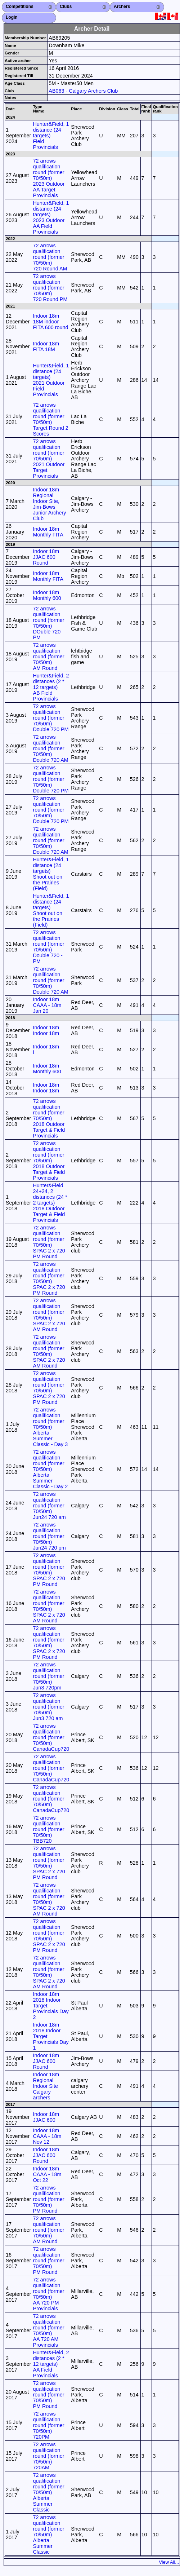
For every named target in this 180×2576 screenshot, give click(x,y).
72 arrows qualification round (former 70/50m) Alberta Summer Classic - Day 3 (50, 1427)
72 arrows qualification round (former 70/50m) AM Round (48, 656)
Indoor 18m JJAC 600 (46, 2117)
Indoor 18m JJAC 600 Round (46, 557)
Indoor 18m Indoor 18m (46, 1030)
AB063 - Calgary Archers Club (83, 91)
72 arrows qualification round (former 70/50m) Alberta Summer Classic (48, 2492)
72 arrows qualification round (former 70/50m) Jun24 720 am (49, 1505)
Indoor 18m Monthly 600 (47, 595)
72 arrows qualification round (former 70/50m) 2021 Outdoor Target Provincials (48, 458)
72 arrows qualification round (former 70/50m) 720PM (48, 2425)
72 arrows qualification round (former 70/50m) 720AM (48, 2456)
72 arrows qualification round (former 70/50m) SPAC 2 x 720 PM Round (49, 1242)
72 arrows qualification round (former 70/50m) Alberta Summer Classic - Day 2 (50, 1469)
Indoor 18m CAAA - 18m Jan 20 (47, 1005)
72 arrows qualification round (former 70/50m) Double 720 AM (50, 748)
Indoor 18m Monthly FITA (48, 532)
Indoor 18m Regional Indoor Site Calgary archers (46, 2086)
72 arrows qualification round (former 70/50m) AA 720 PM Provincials (48, 2294)
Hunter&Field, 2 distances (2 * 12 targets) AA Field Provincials (51, 2364)
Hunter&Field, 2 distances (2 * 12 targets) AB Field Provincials (51, 687)
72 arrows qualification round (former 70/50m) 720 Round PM (50, 287)
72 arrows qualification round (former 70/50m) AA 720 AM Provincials (48, 2330)
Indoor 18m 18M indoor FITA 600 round (50, 321)
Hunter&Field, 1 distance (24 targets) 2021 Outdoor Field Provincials (51, 380)
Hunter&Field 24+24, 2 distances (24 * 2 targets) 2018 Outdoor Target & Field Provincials (50, 1203)
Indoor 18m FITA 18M (46, 346)
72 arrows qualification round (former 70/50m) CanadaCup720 (51, 1737)
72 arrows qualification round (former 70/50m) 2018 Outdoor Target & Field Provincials (49, 1118)
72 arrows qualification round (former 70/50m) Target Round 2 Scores (50, 419)
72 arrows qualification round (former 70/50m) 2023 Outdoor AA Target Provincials (48, 178)
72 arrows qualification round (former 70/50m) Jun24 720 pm (49, 1536)
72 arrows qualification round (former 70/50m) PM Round (48, 2199)
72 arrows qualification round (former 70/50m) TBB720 (48, 1829)
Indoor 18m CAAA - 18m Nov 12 (47, 2136)
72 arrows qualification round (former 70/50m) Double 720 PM (50, 717)
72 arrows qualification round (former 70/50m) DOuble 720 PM (48, 623)
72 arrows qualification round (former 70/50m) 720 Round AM (50, 257)
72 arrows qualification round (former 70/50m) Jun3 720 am (48, 1706)
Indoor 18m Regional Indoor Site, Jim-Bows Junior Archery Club (49, 504)
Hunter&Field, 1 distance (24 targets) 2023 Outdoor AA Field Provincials (51, 217)
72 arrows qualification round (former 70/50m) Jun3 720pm (48, 1676)
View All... (169, 2562)
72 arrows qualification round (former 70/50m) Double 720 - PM (48, 946)
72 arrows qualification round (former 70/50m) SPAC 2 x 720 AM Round (49, 1315)
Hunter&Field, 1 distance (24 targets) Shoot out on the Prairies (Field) (51, 874)
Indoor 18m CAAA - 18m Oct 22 (47, 2174)
